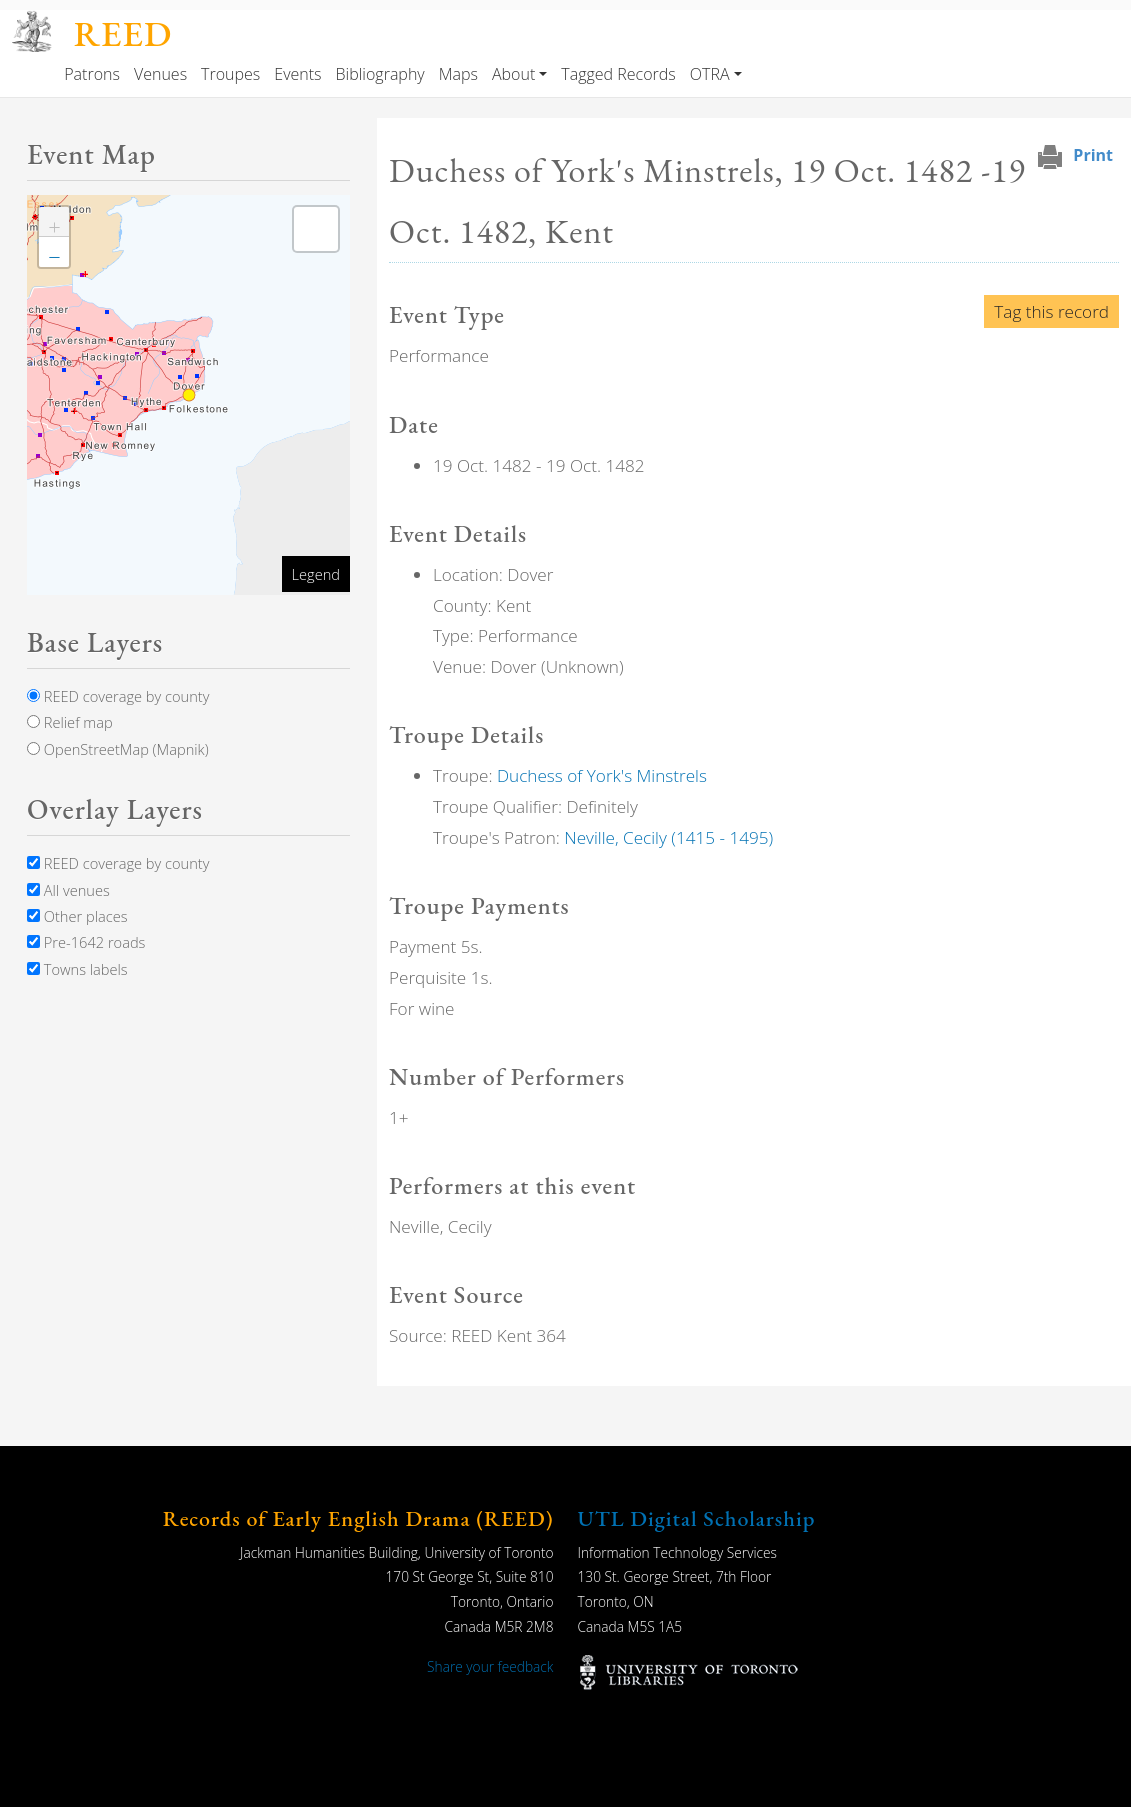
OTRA (710, 74)
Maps (458, 74)
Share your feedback (490, 1666)
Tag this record (1051, 311)
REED (123, 33)
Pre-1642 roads (86, 942)
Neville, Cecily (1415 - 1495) (668, 837)
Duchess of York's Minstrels (602, 775)
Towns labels (77, 969)
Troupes (230, 74)
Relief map (70, 722)
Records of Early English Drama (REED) (358, 1518)
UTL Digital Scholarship (697, 1518)
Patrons (92, 74)
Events (297, 74)
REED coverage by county (118, 696)
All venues (68, 890)
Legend (316, 574)
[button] (54, 222)
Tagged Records (618, 74)
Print (1093, 155)
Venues (160, 74)
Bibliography (380, 74)
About (513, 74)
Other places (77, 916)
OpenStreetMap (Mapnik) (118, 749)
